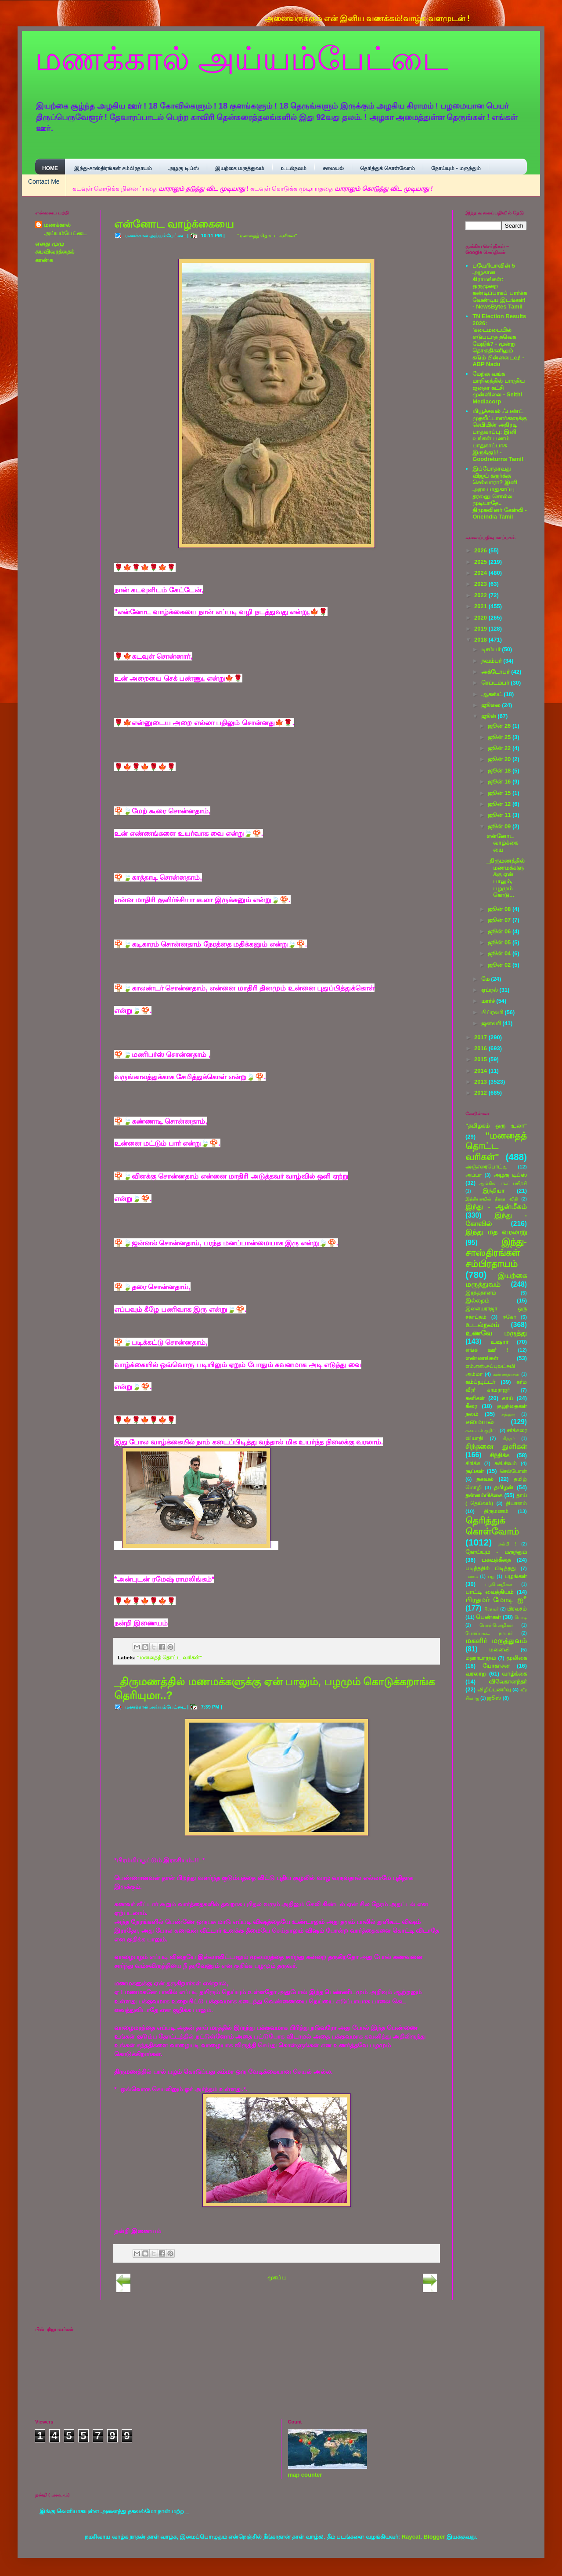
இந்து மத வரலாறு (496, 1232)
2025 (481, 562)
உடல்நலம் (293, 168)
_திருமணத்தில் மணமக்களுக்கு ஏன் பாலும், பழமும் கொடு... (505, 877)
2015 (481, 1059)
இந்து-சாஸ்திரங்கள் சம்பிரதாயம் (113, 168)
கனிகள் (475, 1398)
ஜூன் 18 (500, 770)
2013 (481, 1081)
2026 (481, 550)
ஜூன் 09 (500, 826)
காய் (507, 1398)
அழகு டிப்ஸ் (183, 168)
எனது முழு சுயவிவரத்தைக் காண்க (54, 251)
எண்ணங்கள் (481, 1358)
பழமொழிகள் (498, 1584)
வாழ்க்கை (514, 1673)
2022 (481, 595)
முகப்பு (276, 2277)
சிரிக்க (472, 1463)
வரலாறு (475, 1673)
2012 (481, 1092)
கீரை (471, 1406)
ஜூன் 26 (500, 725)
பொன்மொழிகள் (496, 1625)
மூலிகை (516, 1657)
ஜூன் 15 (500, 793)
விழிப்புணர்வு (494, 1689)
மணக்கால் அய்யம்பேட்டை (242, 59)
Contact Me (44, 181)
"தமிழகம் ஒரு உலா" (496, 1125)
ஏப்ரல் (490, 990)
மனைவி (499, 1649)
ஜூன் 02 (500, 964)
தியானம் (516, 1503)
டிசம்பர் (491, 649)
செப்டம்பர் (496, 682)
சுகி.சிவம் (505, 1463)
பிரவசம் (517, 1608)
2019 (481, 628)
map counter (305, 2474)
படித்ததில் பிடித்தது (490, 1568)
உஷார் (499, 1342)
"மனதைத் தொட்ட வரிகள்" (267, 235)
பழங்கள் (515, 1576)
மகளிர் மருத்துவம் (496, 1640)
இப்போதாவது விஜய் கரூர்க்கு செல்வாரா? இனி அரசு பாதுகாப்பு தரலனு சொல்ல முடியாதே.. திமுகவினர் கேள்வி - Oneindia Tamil (499, 492)
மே (486, 979)
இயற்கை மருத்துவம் (239, 168)
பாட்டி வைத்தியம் (489, 1592)
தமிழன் (503, 1487)
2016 (481, 1048)
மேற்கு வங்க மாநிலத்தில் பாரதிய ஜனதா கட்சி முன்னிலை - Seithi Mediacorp (498, 387)
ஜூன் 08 (500, 909)
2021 (481, 606)
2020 (481, 617)
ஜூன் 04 (500, 953)
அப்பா (473, 1175)
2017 (481, 1037)
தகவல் (485, 1479)
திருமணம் (496, 1511)
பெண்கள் (488, 1617)
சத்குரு (508, 1414)
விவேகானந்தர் (508, 1681)
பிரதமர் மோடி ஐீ (496, 1600)
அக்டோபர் (496, 671)
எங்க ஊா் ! (486, 1350)
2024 (481, 573)
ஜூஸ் (494, 1698)
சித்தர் (509, 1438)
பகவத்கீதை (496, 1559)
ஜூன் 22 (500, 748)
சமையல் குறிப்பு (481, 1430)
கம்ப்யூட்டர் (480, 1382)
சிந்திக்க (499, 1455)
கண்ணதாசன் (506, 1374)
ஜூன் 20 (500, 759)
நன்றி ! (507, 1544)
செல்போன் (513, 1471)
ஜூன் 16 (500, 781)
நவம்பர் (492, 660)
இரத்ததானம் (480, 1292)
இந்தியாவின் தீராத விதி (491, 1199)
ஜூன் (489, 716)
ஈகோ (509, 1317)
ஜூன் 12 (500, 804)
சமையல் (333, 168)
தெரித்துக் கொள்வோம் (387, 168)
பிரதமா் (491, 1609)
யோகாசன (496, 1665)
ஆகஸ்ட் (492, 694)
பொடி (521, 1617)
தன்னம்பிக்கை (483, 1495)
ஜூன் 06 (500, 931)
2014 (481, 1070)
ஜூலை (491, 705)
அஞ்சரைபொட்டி (486, 1166)
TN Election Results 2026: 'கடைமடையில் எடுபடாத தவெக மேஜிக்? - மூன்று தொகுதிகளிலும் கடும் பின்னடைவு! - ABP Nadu (499, 340)
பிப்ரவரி (493, 1012)
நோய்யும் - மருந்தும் (456, 168)
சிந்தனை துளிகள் (496, 1446)
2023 (481, 584)
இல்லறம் (477, 1300)
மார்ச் (489, 1001)
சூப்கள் (474, 1471)
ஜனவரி (492, 1023)
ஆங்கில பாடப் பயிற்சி (503, 1183)
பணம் (471, 1576)
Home (50, 168)
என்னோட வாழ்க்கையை (174, 224)
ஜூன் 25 (500, 737)
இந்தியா (493, 1190)
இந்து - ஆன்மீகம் (496, 1206)
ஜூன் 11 (500, 815)
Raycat (411, 2536)
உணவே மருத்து (496, 1333)
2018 (481, 639)
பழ (491, 1576)
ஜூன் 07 (500, 920)
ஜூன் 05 (500, 942)
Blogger (434, 2536)
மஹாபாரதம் (480, 1658)
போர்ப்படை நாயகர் (488, 1633)
